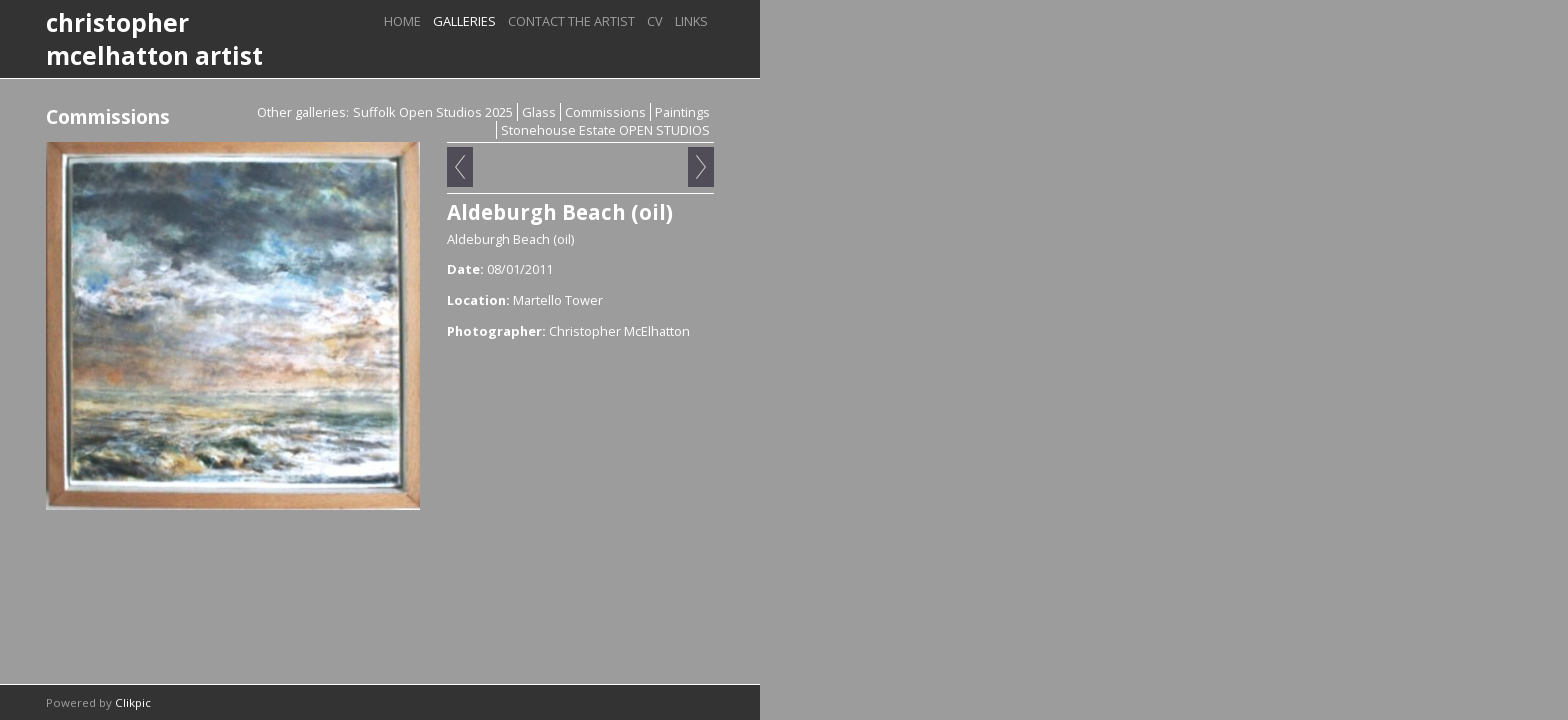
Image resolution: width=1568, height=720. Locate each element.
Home (402, 21)
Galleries (464, 21)
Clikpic (133, 702)
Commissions (605, 112)
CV (655, 21)
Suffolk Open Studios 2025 (433, 112)
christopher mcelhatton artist (154, 39)
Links (691, 21)
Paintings (682, 112)
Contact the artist (571, 21)
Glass (539, 112)
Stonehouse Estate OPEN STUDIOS (605, 130)
